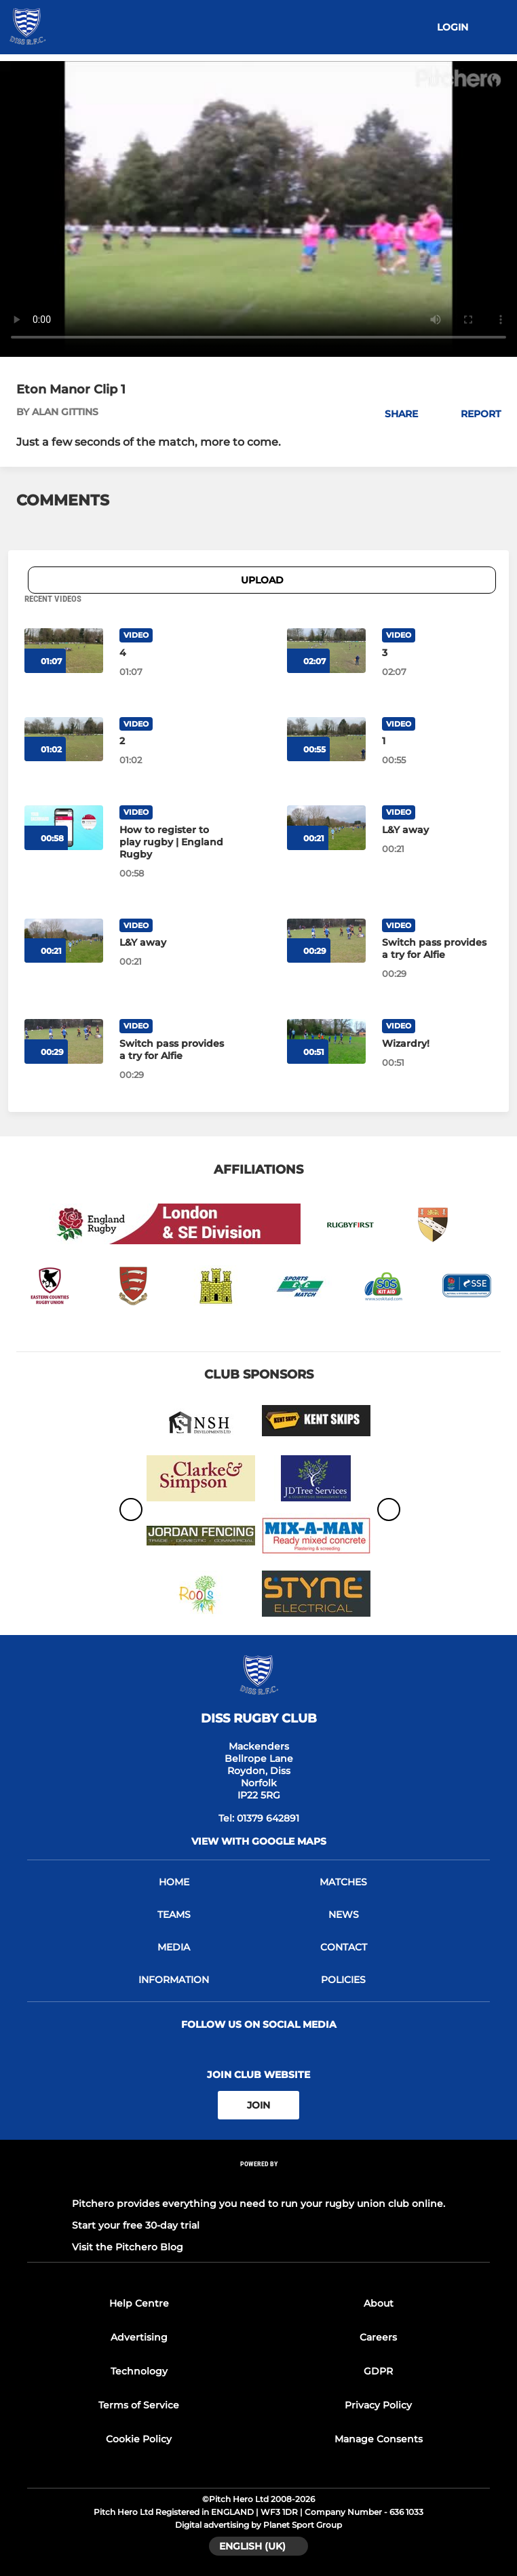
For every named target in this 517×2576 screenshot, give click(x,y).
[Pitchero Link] (258, 2182)
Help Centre (139, 2303)
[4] (174, 653)
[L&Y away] (437, 830)
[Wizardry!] (437, 1043)
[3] (437, 653)
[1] (437, 741)
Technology (139, 2371)
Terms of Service (138, 2405)
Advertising (139, 2337)
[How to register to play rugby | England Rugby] (174, 842)
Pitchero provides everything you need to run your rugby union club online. (258, 2203)
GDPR (378, 2371)
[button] (394, 414)
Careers (378, 2337)
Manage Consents (378, 2439)
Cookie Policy (139, 2439)
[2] (174, 741)
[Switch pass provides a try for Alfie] (437, 948)
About (379, 2303)
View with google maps (258, 1841)
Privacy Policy (378, 2405)
